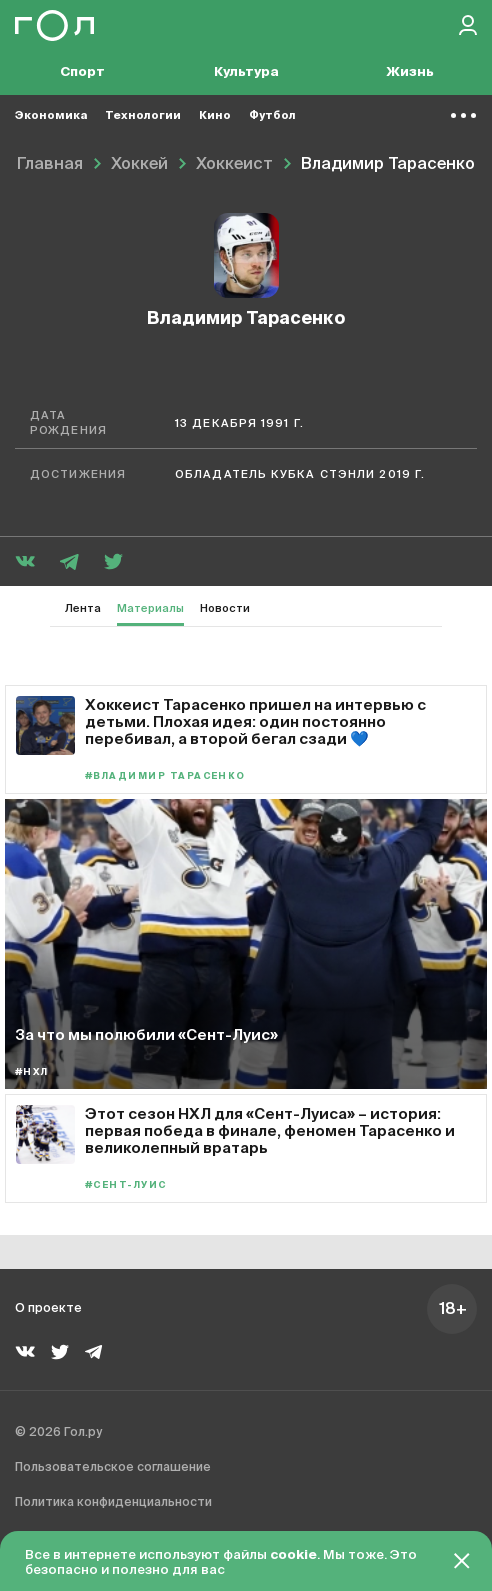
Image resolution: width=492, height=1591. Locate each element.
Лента (83, 608)
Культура (246, 72)
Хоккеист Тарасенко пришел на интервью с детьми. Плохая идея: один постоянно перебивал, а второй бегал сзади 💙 (255, 721)
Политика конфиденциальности (113, 1503)
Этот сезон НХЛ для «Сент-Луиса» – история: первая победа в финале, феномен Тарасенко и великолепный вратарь (270, 1130)
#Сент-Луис (126, 1185)
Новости (225, 608)
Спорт (82, 72)
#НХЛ (32, 1072)
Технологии (143, 115)
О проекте (48, 1309)
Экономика (51, 115)
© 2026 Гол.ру (58, 1433)
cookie (293, 1555)
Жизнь (410, 72)
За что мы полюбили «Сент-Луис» (146, 1034)
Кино (215, 115)
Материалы (150, 608)
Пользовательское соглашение (113, 1468)
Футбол (272, 115)
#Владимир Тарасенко (165, 776)
